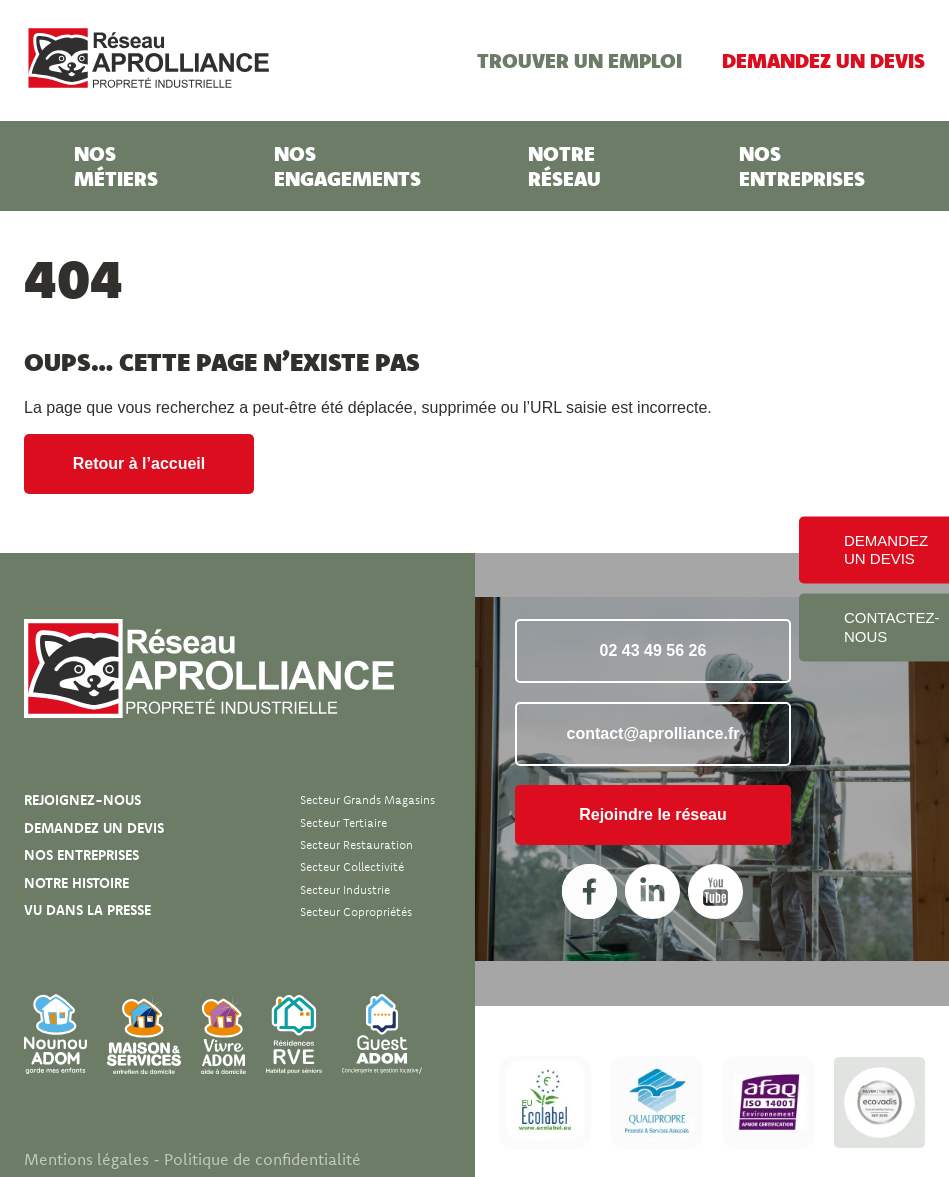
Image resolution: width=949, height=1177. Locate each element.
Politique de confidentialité (262, 1159)
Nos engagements (347, 165)
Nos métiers (116, 165)
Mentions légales (86, 1159)
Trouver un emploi (579, 60)
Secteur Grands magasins (367, 799)
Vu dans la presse (87, 910)
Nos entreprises (802, 165)
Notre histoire (76, 883)
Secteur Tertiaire (343, 822)
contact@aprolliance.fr (653, 733)
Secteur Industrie (345, 889)
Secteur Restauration (356, 844)
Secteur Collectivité (352, 866)
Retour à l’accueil (139, 463)
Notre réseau (564, 165)
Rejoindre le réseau (653, 814)
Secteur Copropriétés (356, 911)
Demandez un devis (823, 60)
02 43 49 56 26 (653, 650)
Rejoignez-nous (82, 800)
